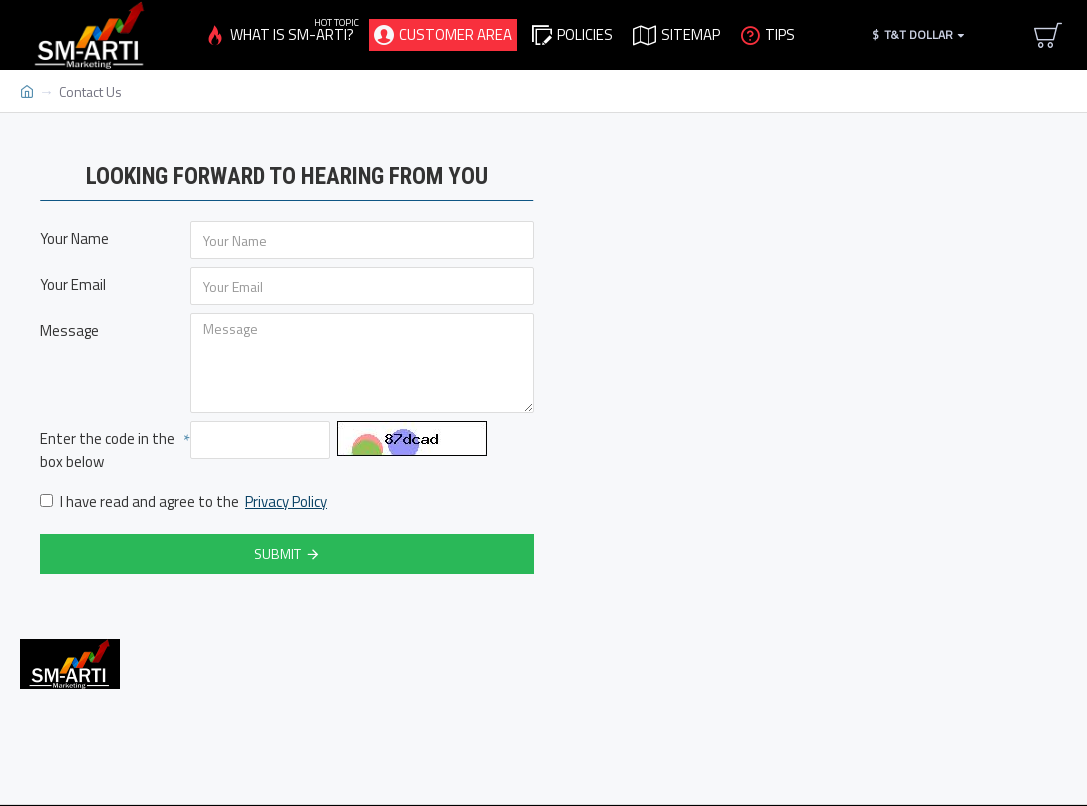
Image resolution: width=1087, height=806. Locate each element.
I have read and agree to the (185, 502)
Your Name (74, 238)
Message (69, 330)
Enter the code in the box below (107, 450)
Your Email (73, 284)
